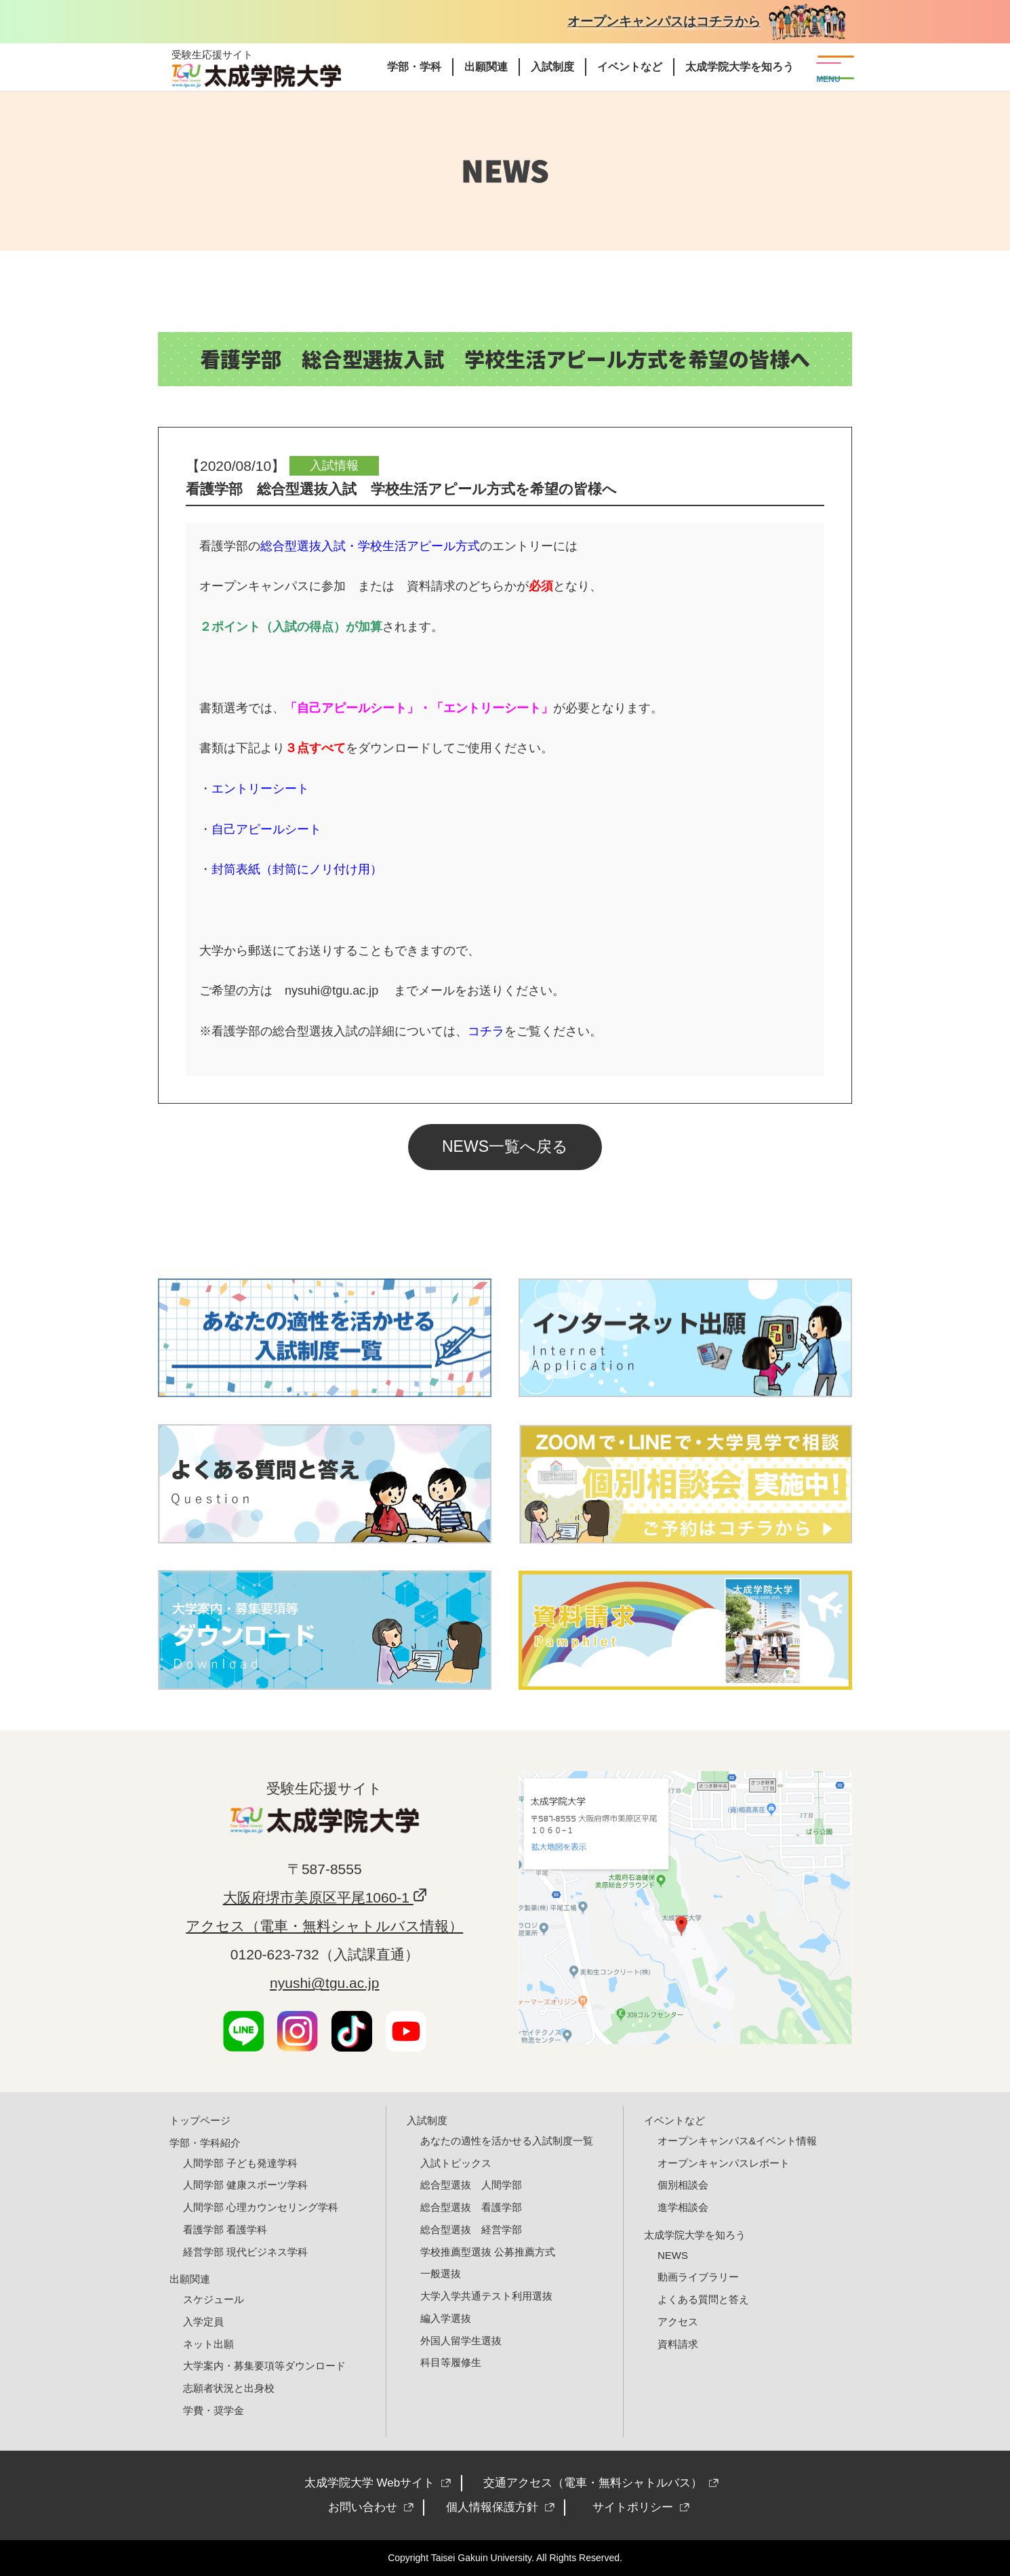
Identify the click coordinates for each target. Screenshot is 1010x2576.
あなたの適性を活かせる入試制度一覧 (506, 2140)
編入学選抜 (445, 2318)
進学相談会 (683, 2207)
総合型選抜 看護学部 (471, 2207)
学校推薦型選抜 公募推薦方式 (487, 2252)
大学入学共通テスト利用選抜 (486, 2296)
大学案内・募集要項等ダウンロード (264, 2365)
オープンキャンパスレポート (724, 2163)
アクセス (678, 2321)
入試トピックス (455, 2163)
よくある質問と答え (703, 2299)
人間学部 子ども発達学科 (240, 2163)
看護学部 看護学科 (225, 2229)
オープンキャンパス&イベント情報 (737, 2140)
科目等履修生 (450, 2362)
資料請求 (678, 2344)
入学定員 (203, 2321)
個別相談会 (683, 2184)
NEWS (673, 2255)
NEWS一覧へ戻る (505, 1146)
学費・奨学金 (213, 2410)
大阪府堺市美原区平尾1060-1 (318, 1897)
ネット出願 (208, 2344)
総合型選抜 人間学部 (471, 2184)
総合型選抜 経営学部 (471, 2229)
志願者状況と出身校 (229, 2388)
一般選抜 (440, 2273)
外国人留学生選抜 (461, 2340)
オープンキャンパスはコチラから (664, 21)
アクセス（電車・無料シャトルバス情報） (324, 1926)
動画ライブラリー (698, 2277)
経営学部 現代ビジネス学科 (245, 2252)
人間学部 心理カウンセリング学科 (260, 2207)
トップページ (199, 2120)
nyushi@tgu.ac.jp (324, 1983)
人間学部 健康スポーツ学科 (245, 2184)
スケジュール (213, 2299)
